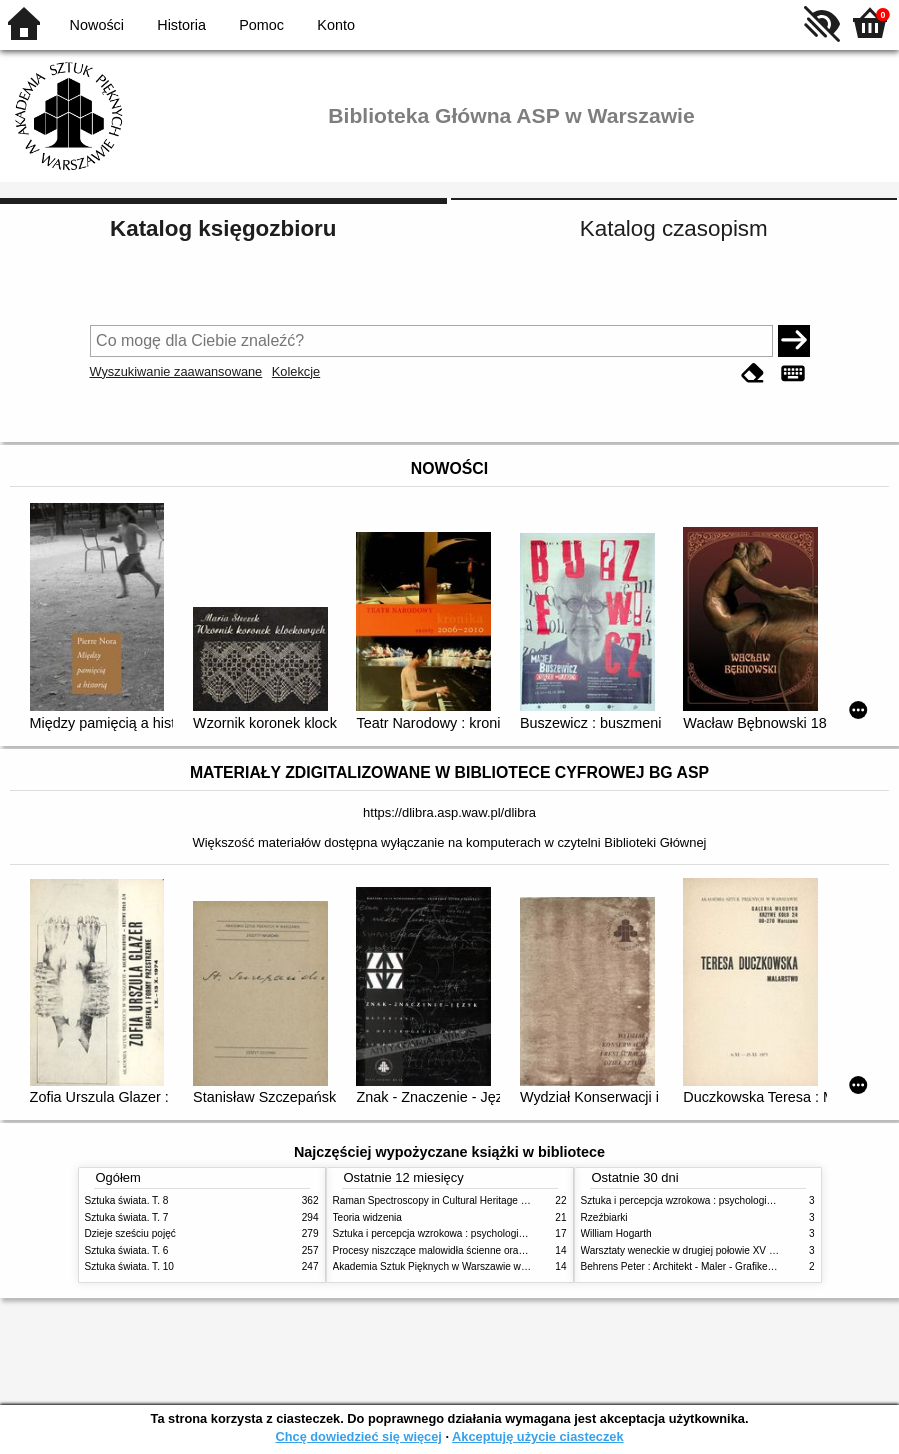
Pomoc (261, 25)
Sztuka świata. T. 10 (129, 1266)
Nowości (97, 25)
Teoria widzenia (367, 1217)
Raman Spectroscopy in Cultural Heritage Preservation (455, 1200)
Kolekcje (296, 371)
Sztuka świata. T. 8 (127, 1200)
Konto (336, 25)
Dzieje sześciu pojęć (130, 1233)
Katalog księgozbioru (223, 228)
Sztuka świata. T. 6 (127, 1250)
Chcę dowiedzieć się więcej (358, 1436)
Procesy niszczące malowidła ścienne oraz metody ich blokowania (481, 1250)
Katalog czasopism (674, 228)
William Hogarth (616, 1233)
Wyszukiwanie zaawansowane (176, 371)
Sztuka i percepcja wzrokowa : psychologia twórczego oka (462, 1233)
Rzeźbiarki (604, 1217)
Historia (181, 25)
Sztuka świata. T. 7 (127, 1217)
